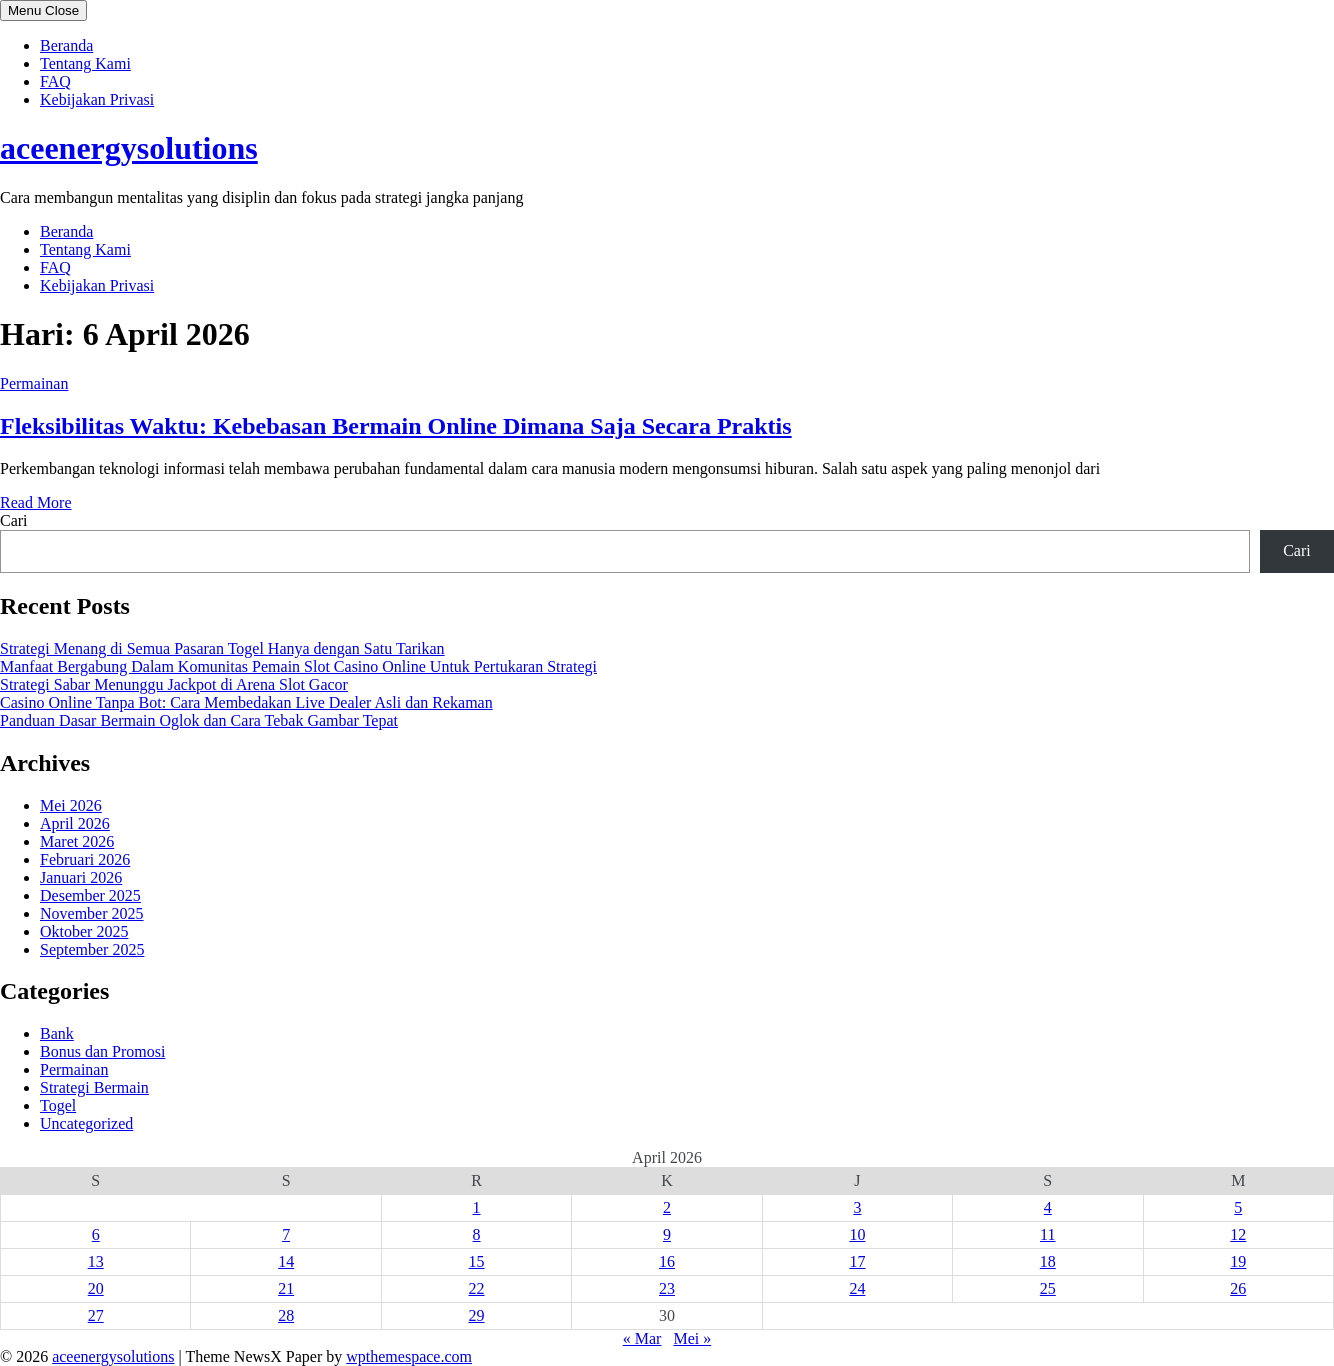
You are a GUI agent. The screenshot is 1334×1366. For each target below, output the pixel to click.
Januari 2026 (81, 877)
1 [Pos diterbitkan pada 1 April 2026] (477, 1207)
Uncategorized (86, 1123)
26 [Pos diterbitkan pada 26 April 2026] (1238, 1288)
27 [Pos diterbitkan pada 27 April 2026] (96, 1315)
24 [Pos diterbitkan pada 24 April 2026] (857, 1288)
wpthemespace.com (409, 1356)
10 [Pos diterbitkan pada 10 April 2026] (857, 1234)
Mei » (692, 1338)
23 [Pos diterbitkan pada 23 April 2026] (667, 1288)
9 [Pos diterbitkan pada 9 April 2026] (667, 1234)
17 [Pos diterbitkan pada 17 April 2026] (857, 1261)
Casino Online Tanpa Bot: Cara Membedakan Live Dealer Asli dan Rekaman (246, 702)
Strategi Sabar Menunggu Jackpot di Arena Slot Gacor (174, 684)
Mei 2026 (71, 805)
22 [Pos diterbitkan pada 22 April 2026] (477, 1288)
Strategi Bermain (94, 1087)
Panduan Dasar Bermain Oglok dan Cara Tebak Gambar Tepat (199, 720)
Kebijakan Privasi (97, 99)
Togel (58, 1105)
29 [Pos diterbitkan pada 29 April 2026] (477, 1315)
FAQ (55, 81)
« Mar (642, 1338)
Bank (57, 1033)
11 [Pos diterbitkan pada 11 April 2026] (1047, 1234)
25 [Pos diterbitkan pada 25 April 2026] (1048, 1288)
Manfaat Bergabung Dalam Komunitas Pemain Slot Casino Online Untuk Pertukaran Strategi (298, 666)
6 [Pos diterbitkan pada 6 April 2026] (96, 1234)
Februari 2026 (85, 859)
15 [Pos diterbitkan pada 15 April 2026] (477, 1261)
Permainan (34, 383)
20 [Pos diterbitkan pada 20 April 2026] (96, 1288)
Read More (36, 502)
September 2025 (92, 949)
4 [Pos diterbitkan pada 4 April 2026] (1048, 1207)
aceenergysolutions (129, 148)
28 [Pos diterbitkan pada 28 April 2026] (286, 1315)
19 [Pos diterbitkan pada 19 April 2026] (1238, 1261)
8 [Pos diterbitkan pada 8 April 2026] (477, 1234)
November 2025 (92, 913)
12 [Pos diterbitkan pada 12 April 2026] (1238, 1234)
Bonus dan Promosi (102, 1051)
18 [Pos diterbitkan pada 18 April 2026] (1048, 1261)
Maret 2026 (77, 841)
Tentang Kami (85, 63)
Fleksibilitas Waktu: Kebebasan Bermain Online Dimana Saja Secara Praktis (396, 426)
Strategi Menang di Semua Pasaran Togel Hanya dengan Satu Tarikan (222, 648)
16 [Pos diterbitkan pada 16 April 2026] (667, 1261)
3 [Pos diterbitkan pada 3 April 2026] (857, 1207)
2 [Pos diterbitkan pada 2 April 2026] (667, 1207)
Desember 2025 (90, 895)
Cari (14, 520)
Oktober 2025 (84, 931)
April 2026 (75, 823)
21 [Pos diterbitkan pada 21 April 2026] (286, 1288)
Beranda (66, 45)
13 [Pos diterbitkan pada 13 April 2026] (96, 1261)
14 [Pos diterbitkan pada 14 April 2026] (286, 1261)
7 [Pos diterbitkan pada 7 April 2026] (286, 1234)
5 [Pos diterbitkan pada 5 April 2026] (1238, 1207)
